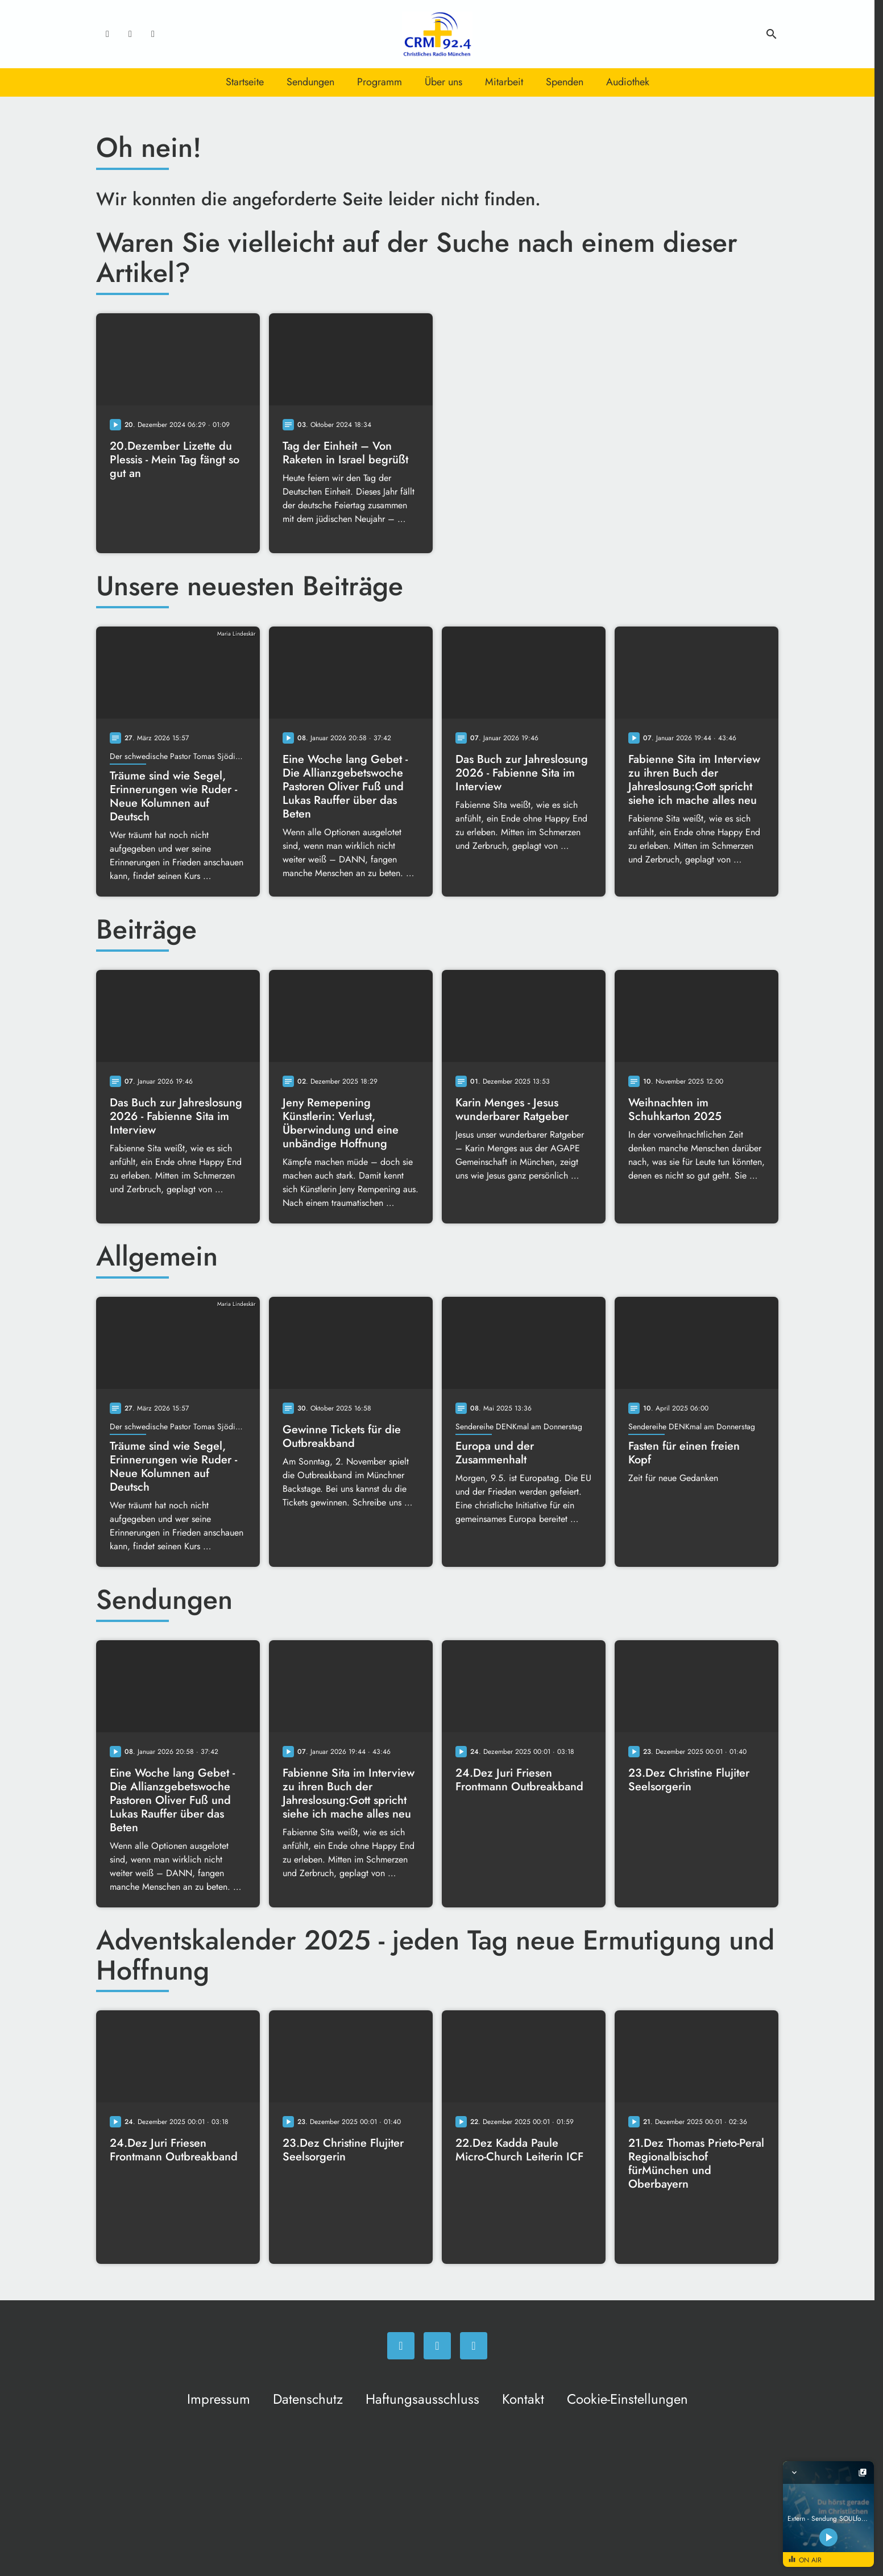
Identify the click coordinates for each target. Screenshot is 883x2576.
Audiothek (627, 81)
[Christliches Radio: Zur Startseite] (437, 34)
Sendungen (310, 81)
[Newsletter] (153, 34)
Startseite (245, 81)
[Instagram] (130, 34)
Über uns (443, 81)
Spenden (564, 81)
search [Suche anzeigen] (771, 34)
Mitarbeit (504, 81)
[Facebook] (107, 34)
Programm (379, 81)
